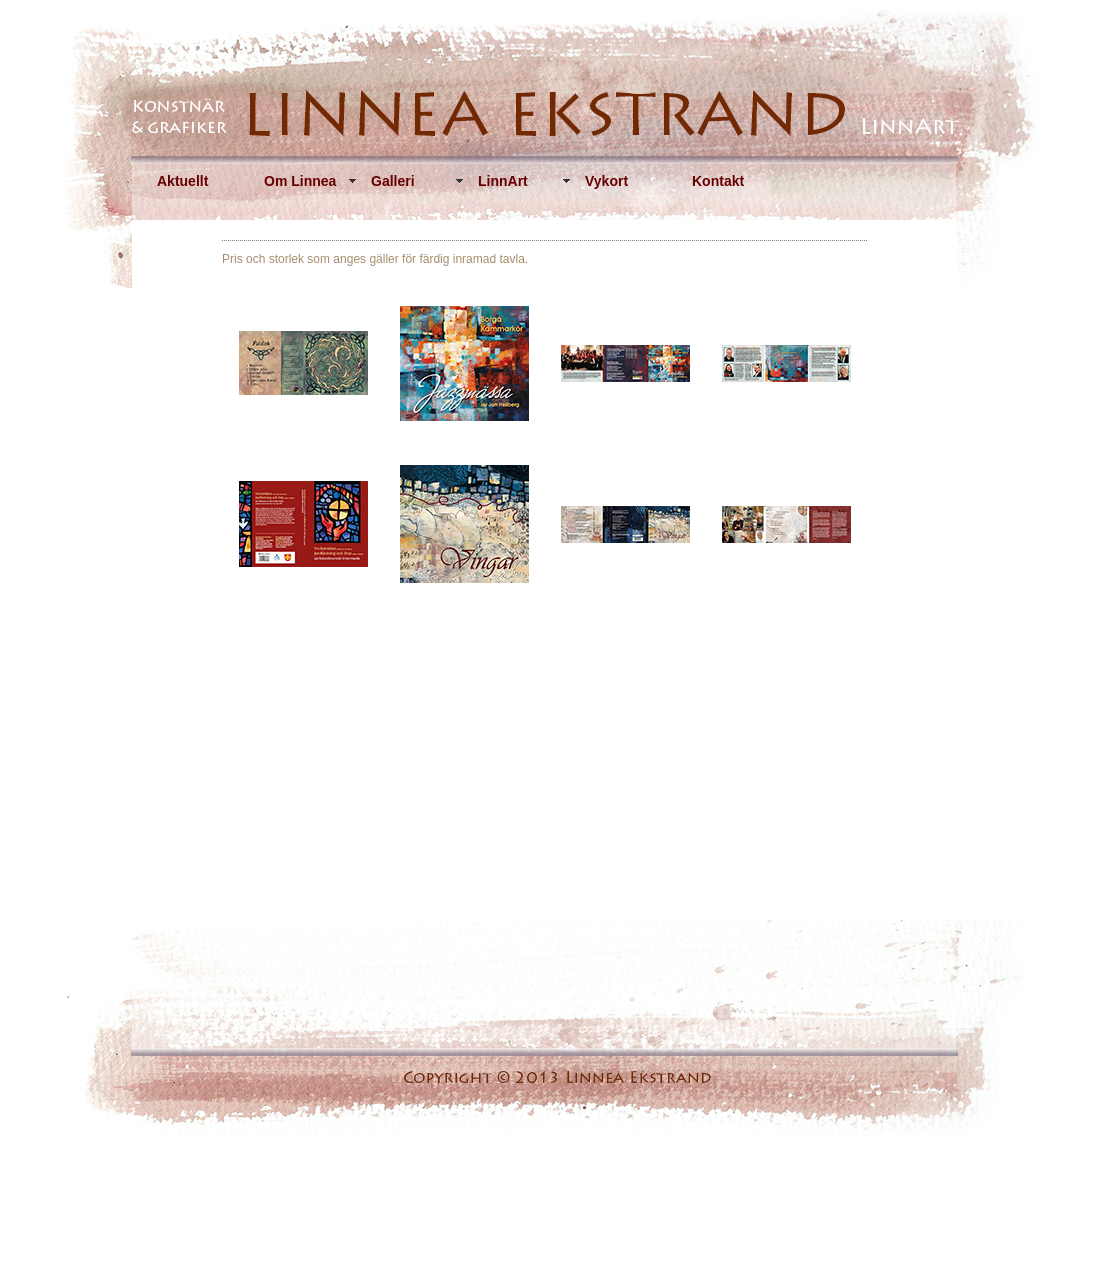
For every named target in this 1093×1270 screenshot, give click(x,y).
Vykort (606, 181)
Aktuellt (182, 181)
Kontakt (718, 181)
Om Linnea (300, 181)
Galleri (393, 181)
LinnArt (503, 181)
